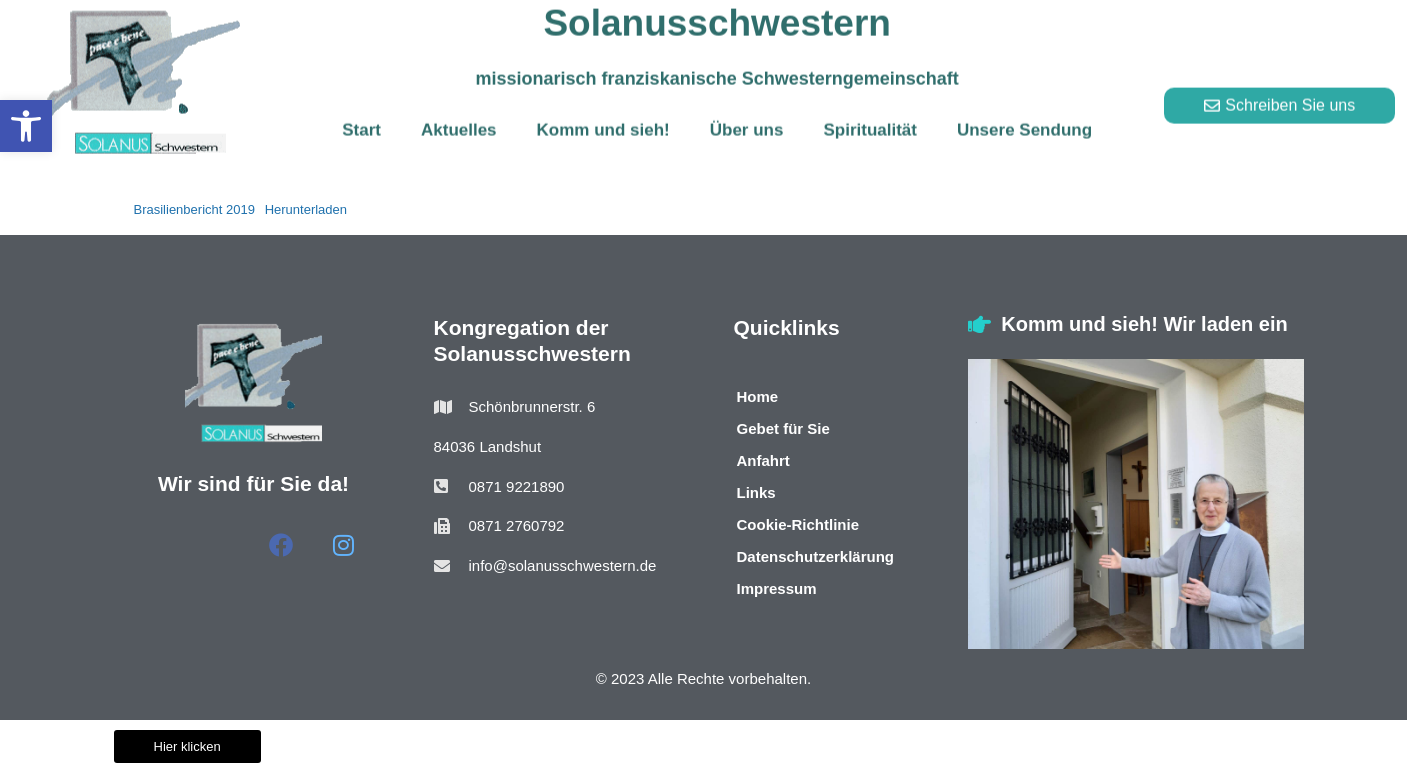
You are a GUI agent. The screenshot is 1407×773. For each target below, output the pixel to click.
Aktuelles (459, 113)
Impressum (777, 588)
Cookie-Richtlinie (798, 524)
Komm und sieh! (603, 113)
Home (758, 396)
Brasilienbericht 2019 (194, 209)
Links (756, 492)
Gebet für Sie (783, 428)
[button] (26, 126)
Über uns (747, 113)
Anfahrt (763, 460)
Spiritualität (870, 113)
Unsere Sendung (1024, 113)
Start (361, 113)
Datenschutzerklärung (816, 556)
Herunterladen (306, 209)
